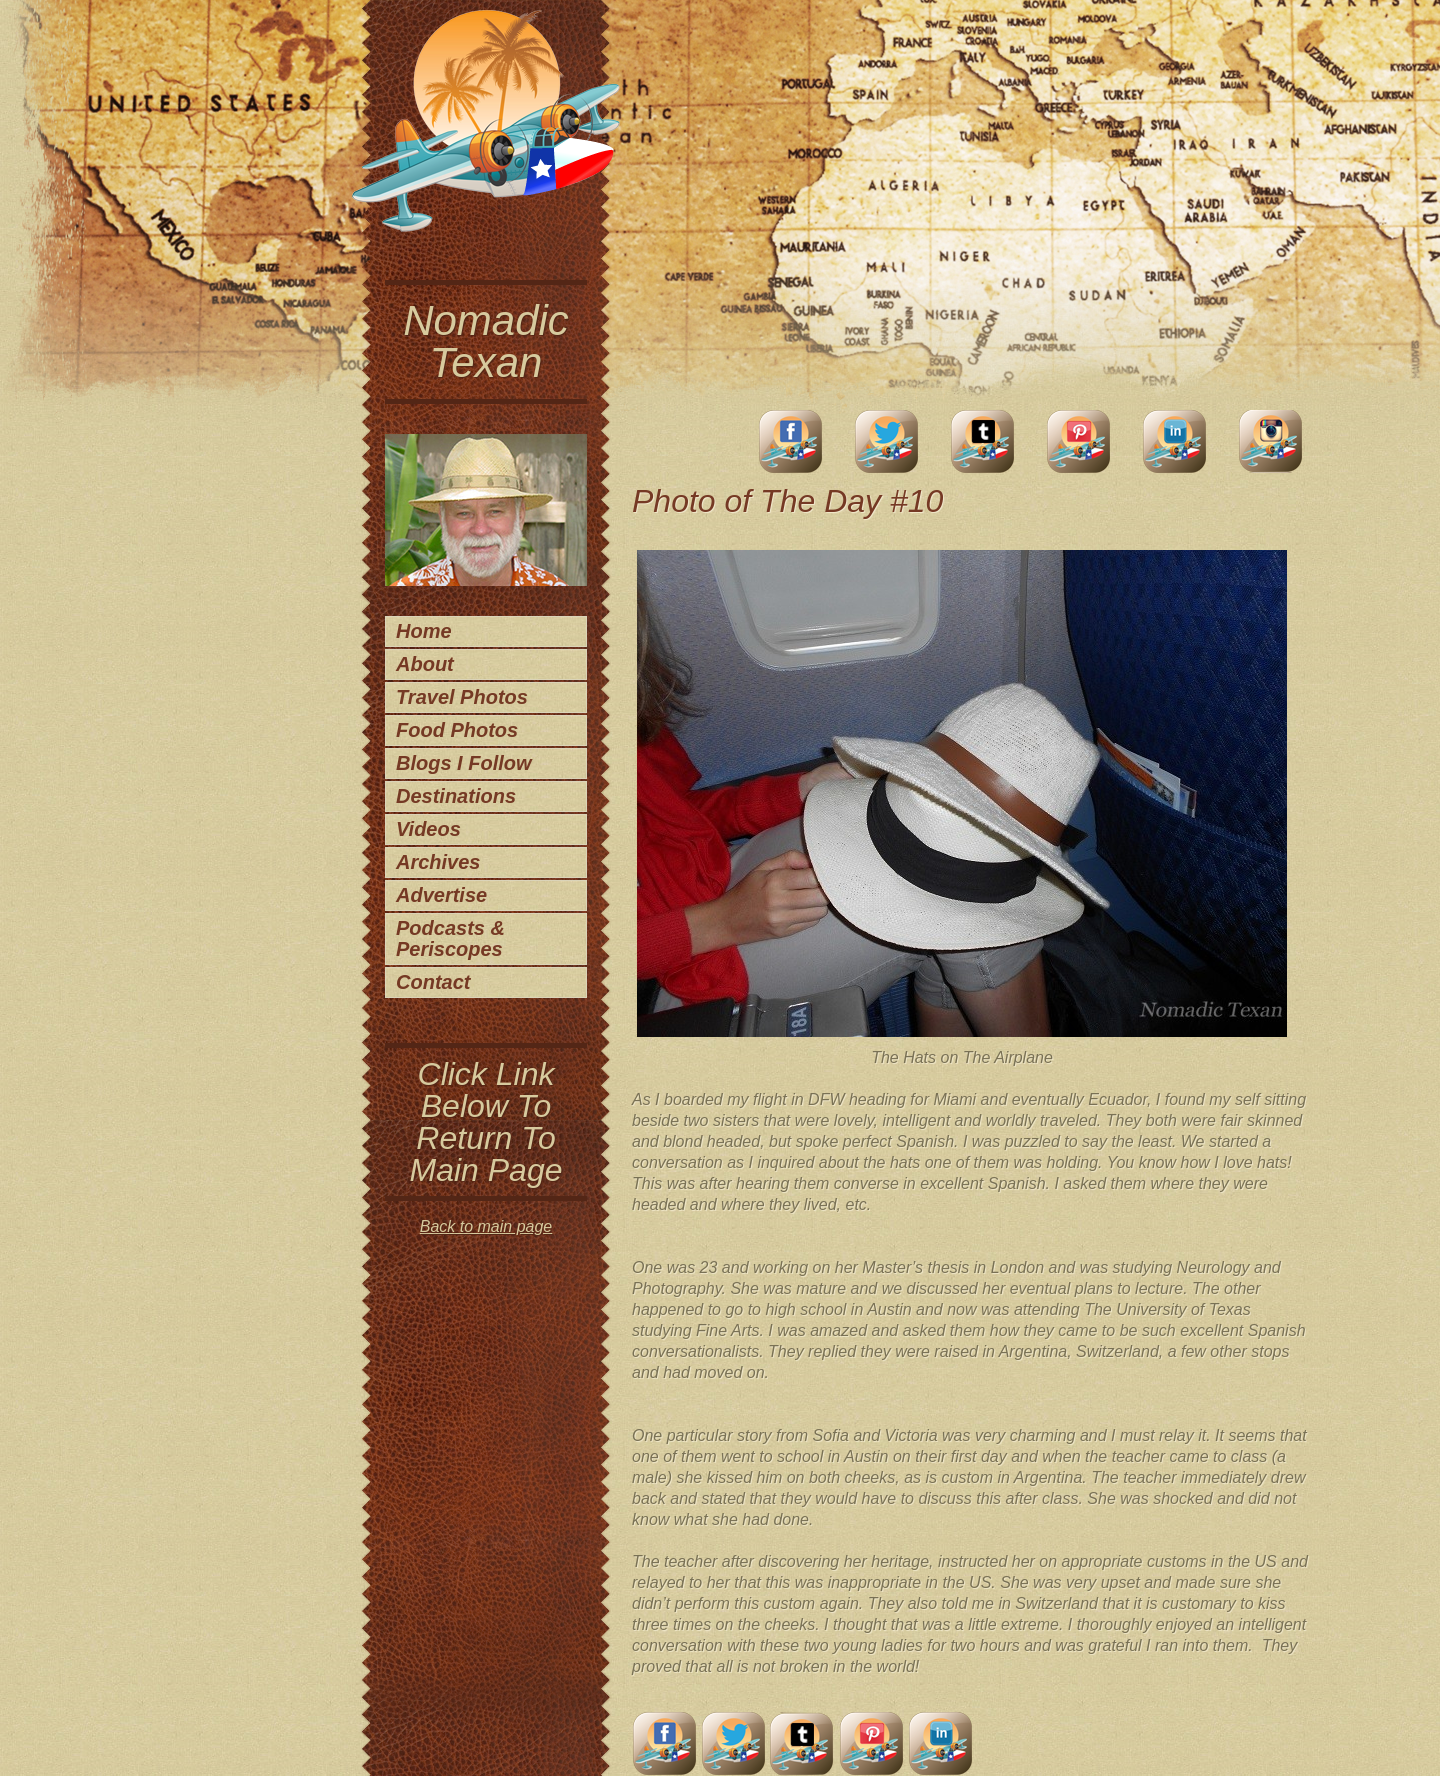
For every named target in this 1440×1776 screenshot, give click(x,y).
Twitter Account (887, 441)
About (425, 664)
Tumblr (983, 441)
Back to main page (486, 1226)
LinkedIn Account (1175, 441)
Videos (428, 829)
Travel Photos (462, 697)
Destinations (456, 796)
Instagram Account (1271, 441)
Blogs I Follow (464, 763)
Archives (438, 862)
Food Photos (457, 730)
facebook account (791, 441)
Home (424, 631)
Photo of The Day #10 (787, 501)
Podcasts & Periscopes (450, 938)
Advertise (441, 895)
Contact (433, 982)
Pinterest (1079, 441)
